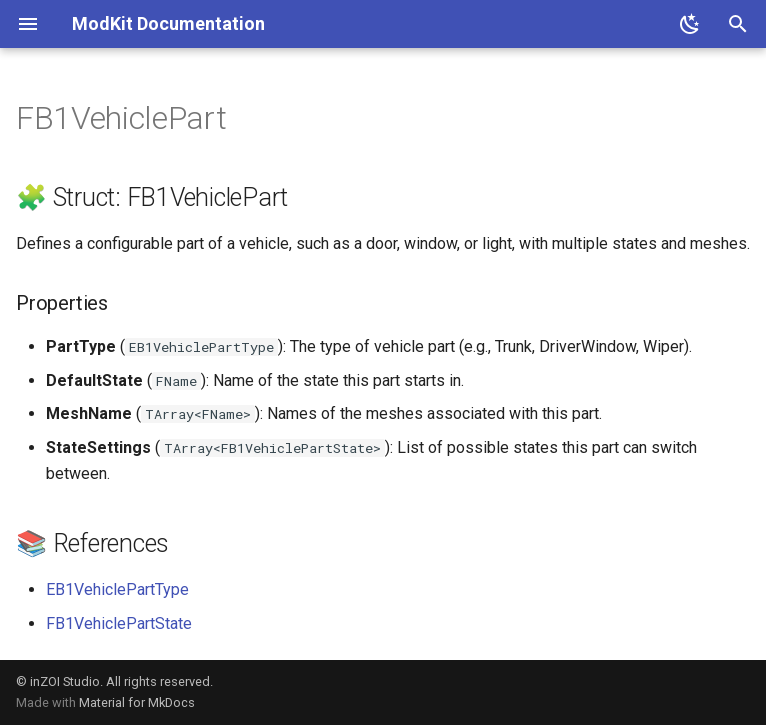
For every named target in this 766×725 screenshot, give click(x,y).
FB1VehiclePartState (119, 623)
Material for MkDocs (137, 702)
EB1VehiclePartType (117, 589)
